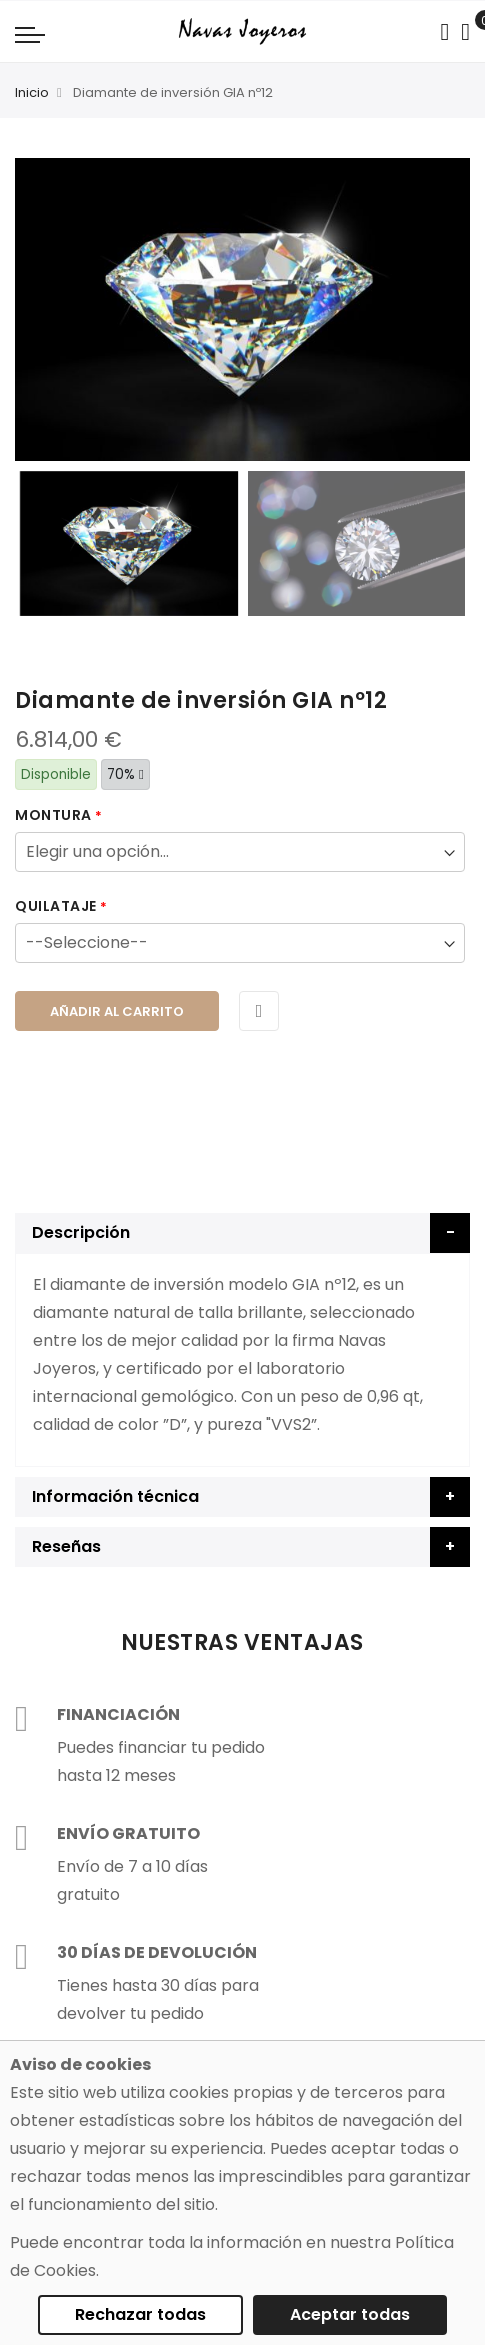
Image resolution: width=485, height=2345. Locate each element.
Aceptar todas (350, 2314)
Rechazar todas (140, 2314)
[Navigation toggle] (30, 34)
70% (125, 774)
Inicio (32, 92)
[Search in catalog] (444, 32)
